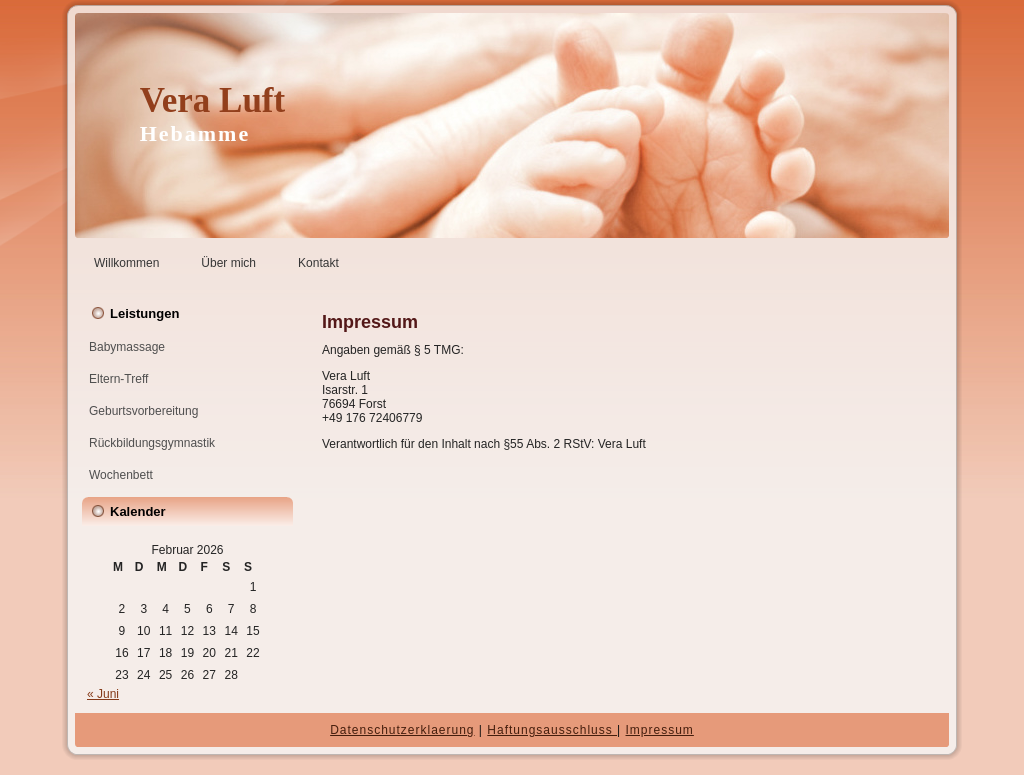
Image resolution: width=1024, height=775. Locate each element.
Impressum (660, 730)
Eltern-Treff (118, 379)
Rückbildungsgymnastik (152, 443)
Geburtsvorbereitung (143, 411)
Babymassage (127, 347)
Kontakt (318, 263)
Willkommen (126, 263)
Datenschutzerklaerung (402, 730)
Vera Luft (213, 100)
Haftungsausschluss (552, 730)
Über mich (228, 263)
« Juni (103, 694)
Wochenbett (121, 475)
